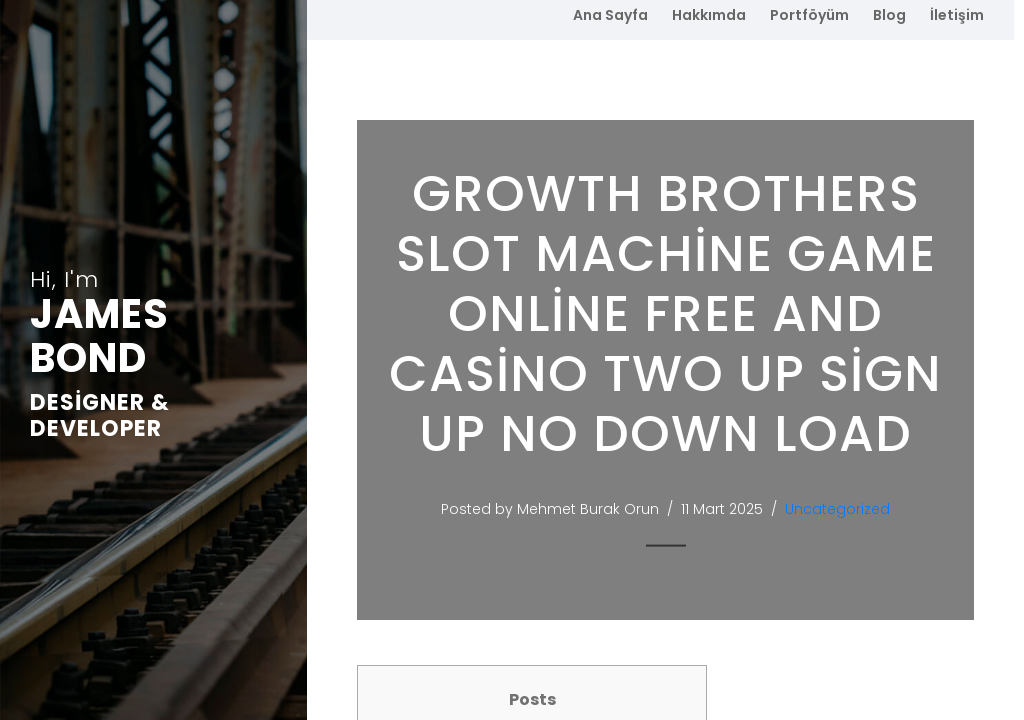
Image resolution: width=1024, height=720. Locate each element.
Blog (889, 15)
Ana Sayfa (610, 15)
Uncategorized (837, 509)
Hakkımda (709, 15)
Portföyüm (809, 15)
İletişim (957, 15)
